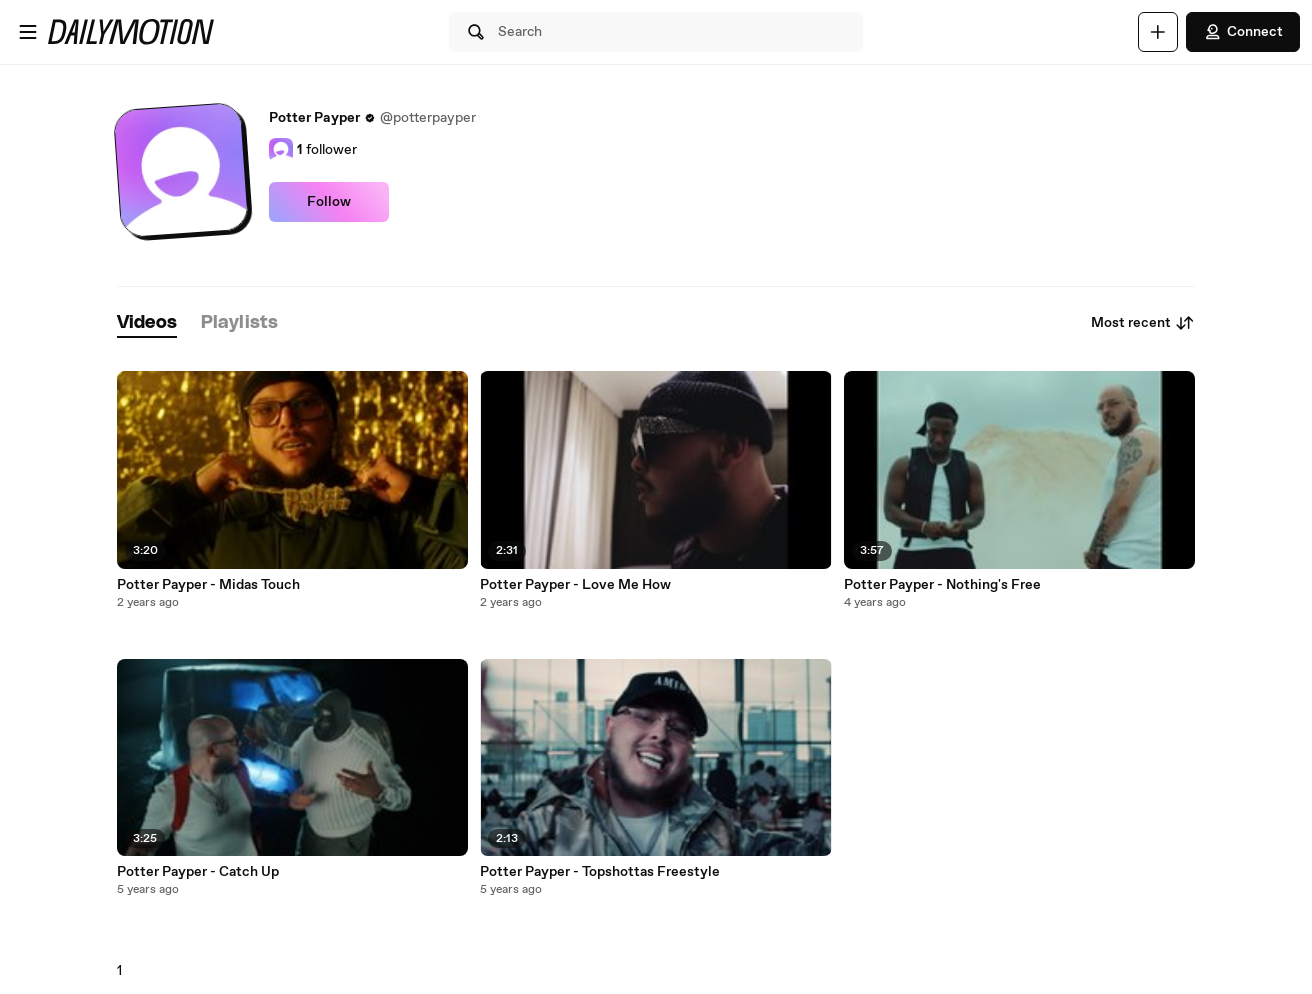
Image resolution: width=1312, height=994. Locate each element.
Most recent (1143, 323)
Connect (1243, 32)
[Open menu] (28, 32)
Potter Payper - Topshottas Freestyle (600, 872)
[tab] (147, 323)
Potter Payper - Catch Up (198, 872)
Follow (329, 202)
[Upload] (1158, 32)
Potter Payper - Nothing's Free (942, 585)
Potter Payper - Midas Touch (208, 585)
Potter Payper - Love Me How (575, 585)
